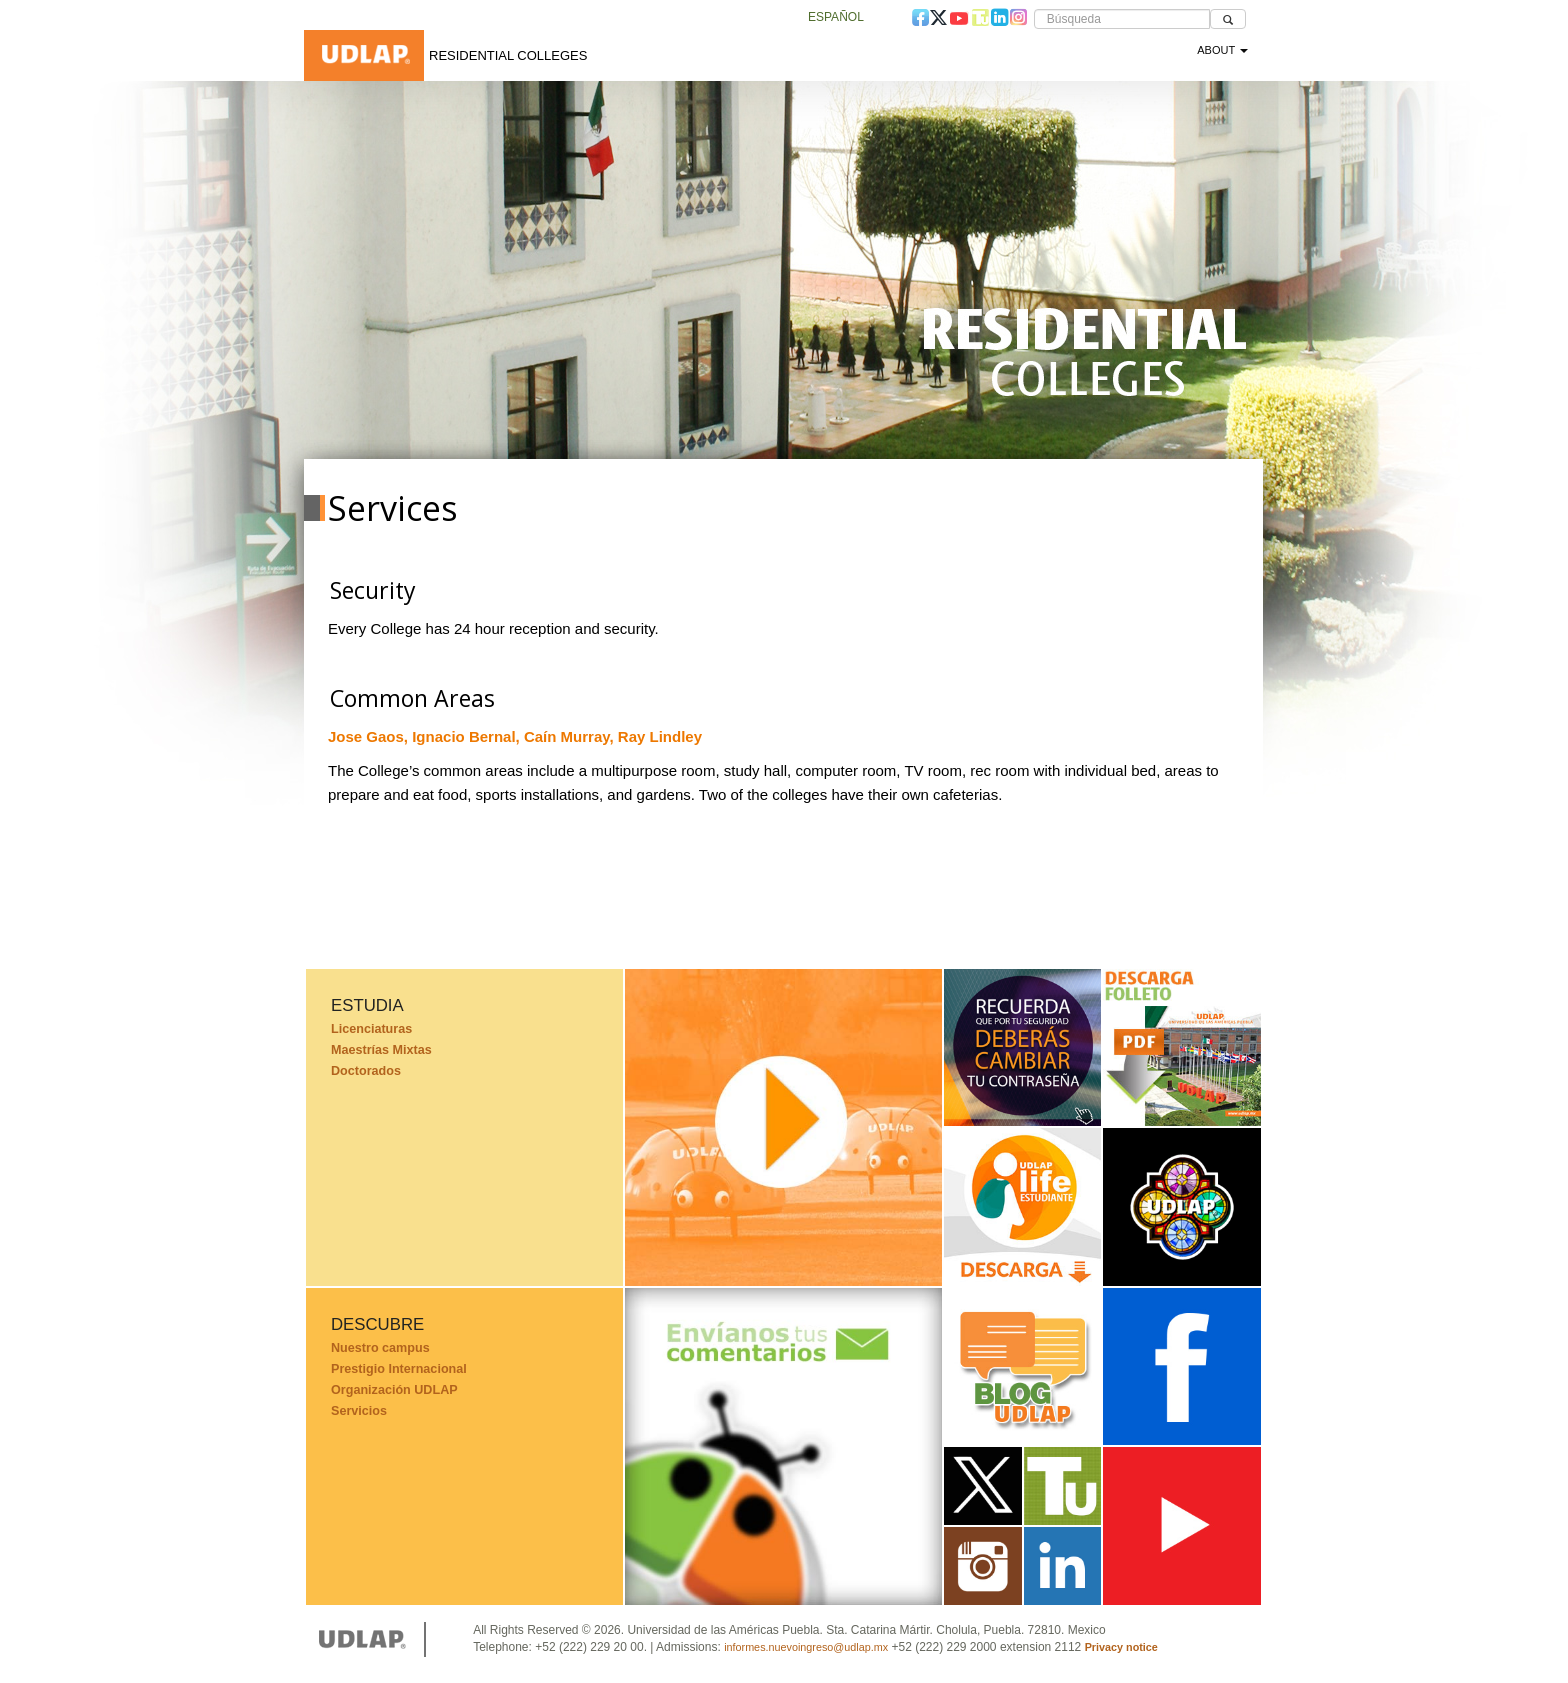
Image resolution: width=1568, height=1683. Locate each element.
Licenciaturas (371, 1029)
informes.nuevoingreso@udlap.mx (806, 1647)
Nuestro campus (380, 1348)
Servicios (359, 1411)
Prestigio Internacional (399, 1369)
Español (836, 17)
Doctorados (366, 1071)
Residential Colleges (508, 55)
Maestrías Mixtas (381, 1050)
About (1222, 50)
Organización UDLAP (394, 1390)
